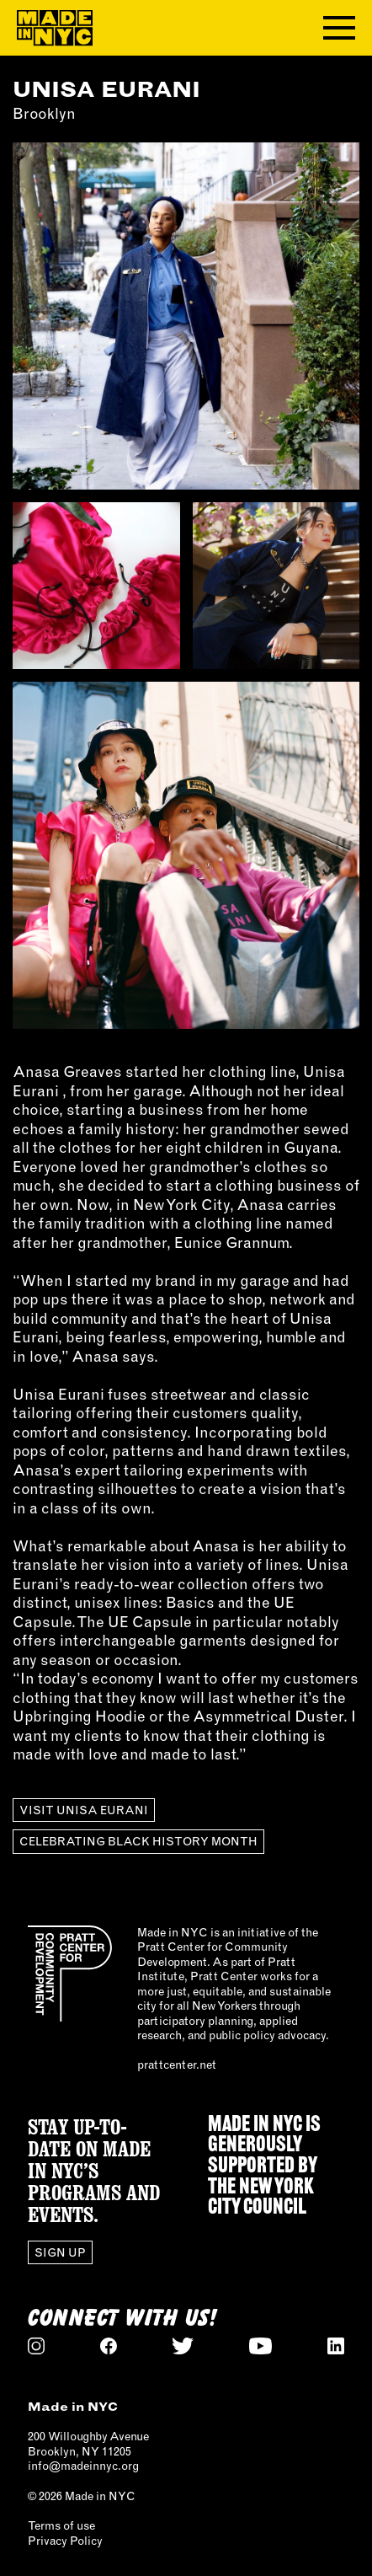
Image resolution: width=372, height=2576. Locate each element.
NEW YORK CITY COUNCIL (261, 2198)
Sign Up (60, 2252)
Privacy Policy (65, 2540)
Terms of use (61, 2525)
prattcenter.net (176, 2064)
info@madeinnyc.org (83, 2465)
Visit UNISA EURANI (83, 1810)
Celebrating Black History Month (138, 1841)
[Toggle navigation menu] (339, 28)
